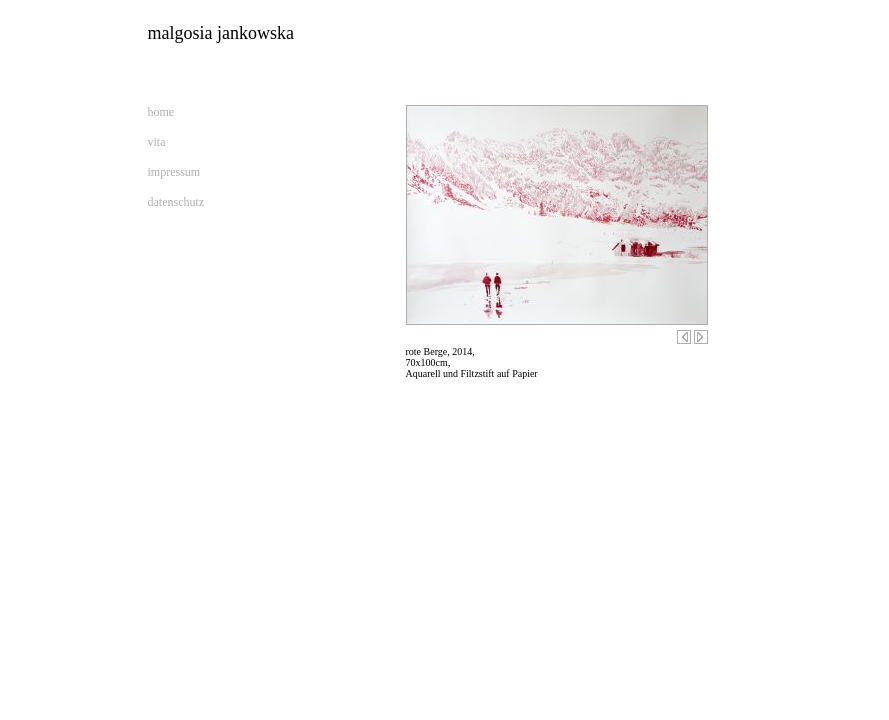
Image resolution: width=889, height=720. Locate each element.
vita (157, 142)
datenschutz (176, 202)
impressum (174, 172)
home (161, 112)
